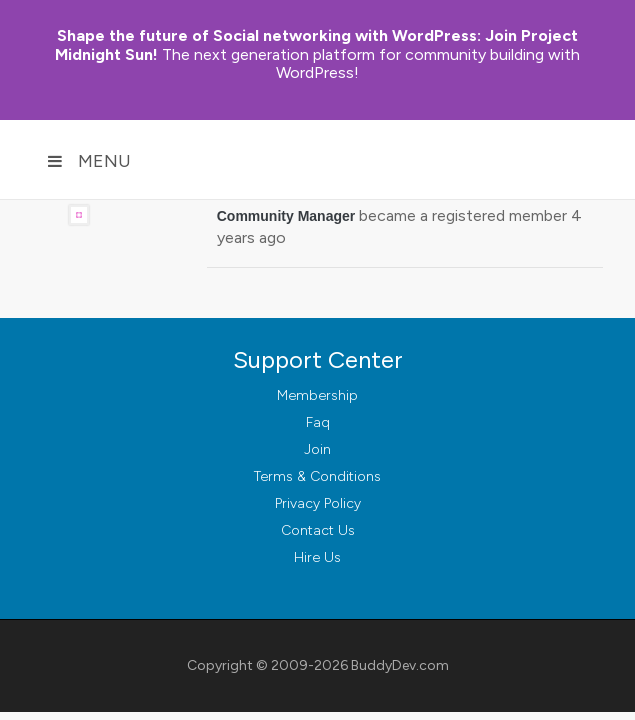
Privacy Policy (318, 503)
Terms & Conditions (317, 476)
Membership (317, 395)
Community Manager (286, 216)
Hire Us (317, 557)
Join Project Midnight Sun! (316, 45)
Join (317, 449)
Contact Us (318, 530)
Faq (318, 422)
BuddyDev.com (400, 665)
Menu (89, 161)
